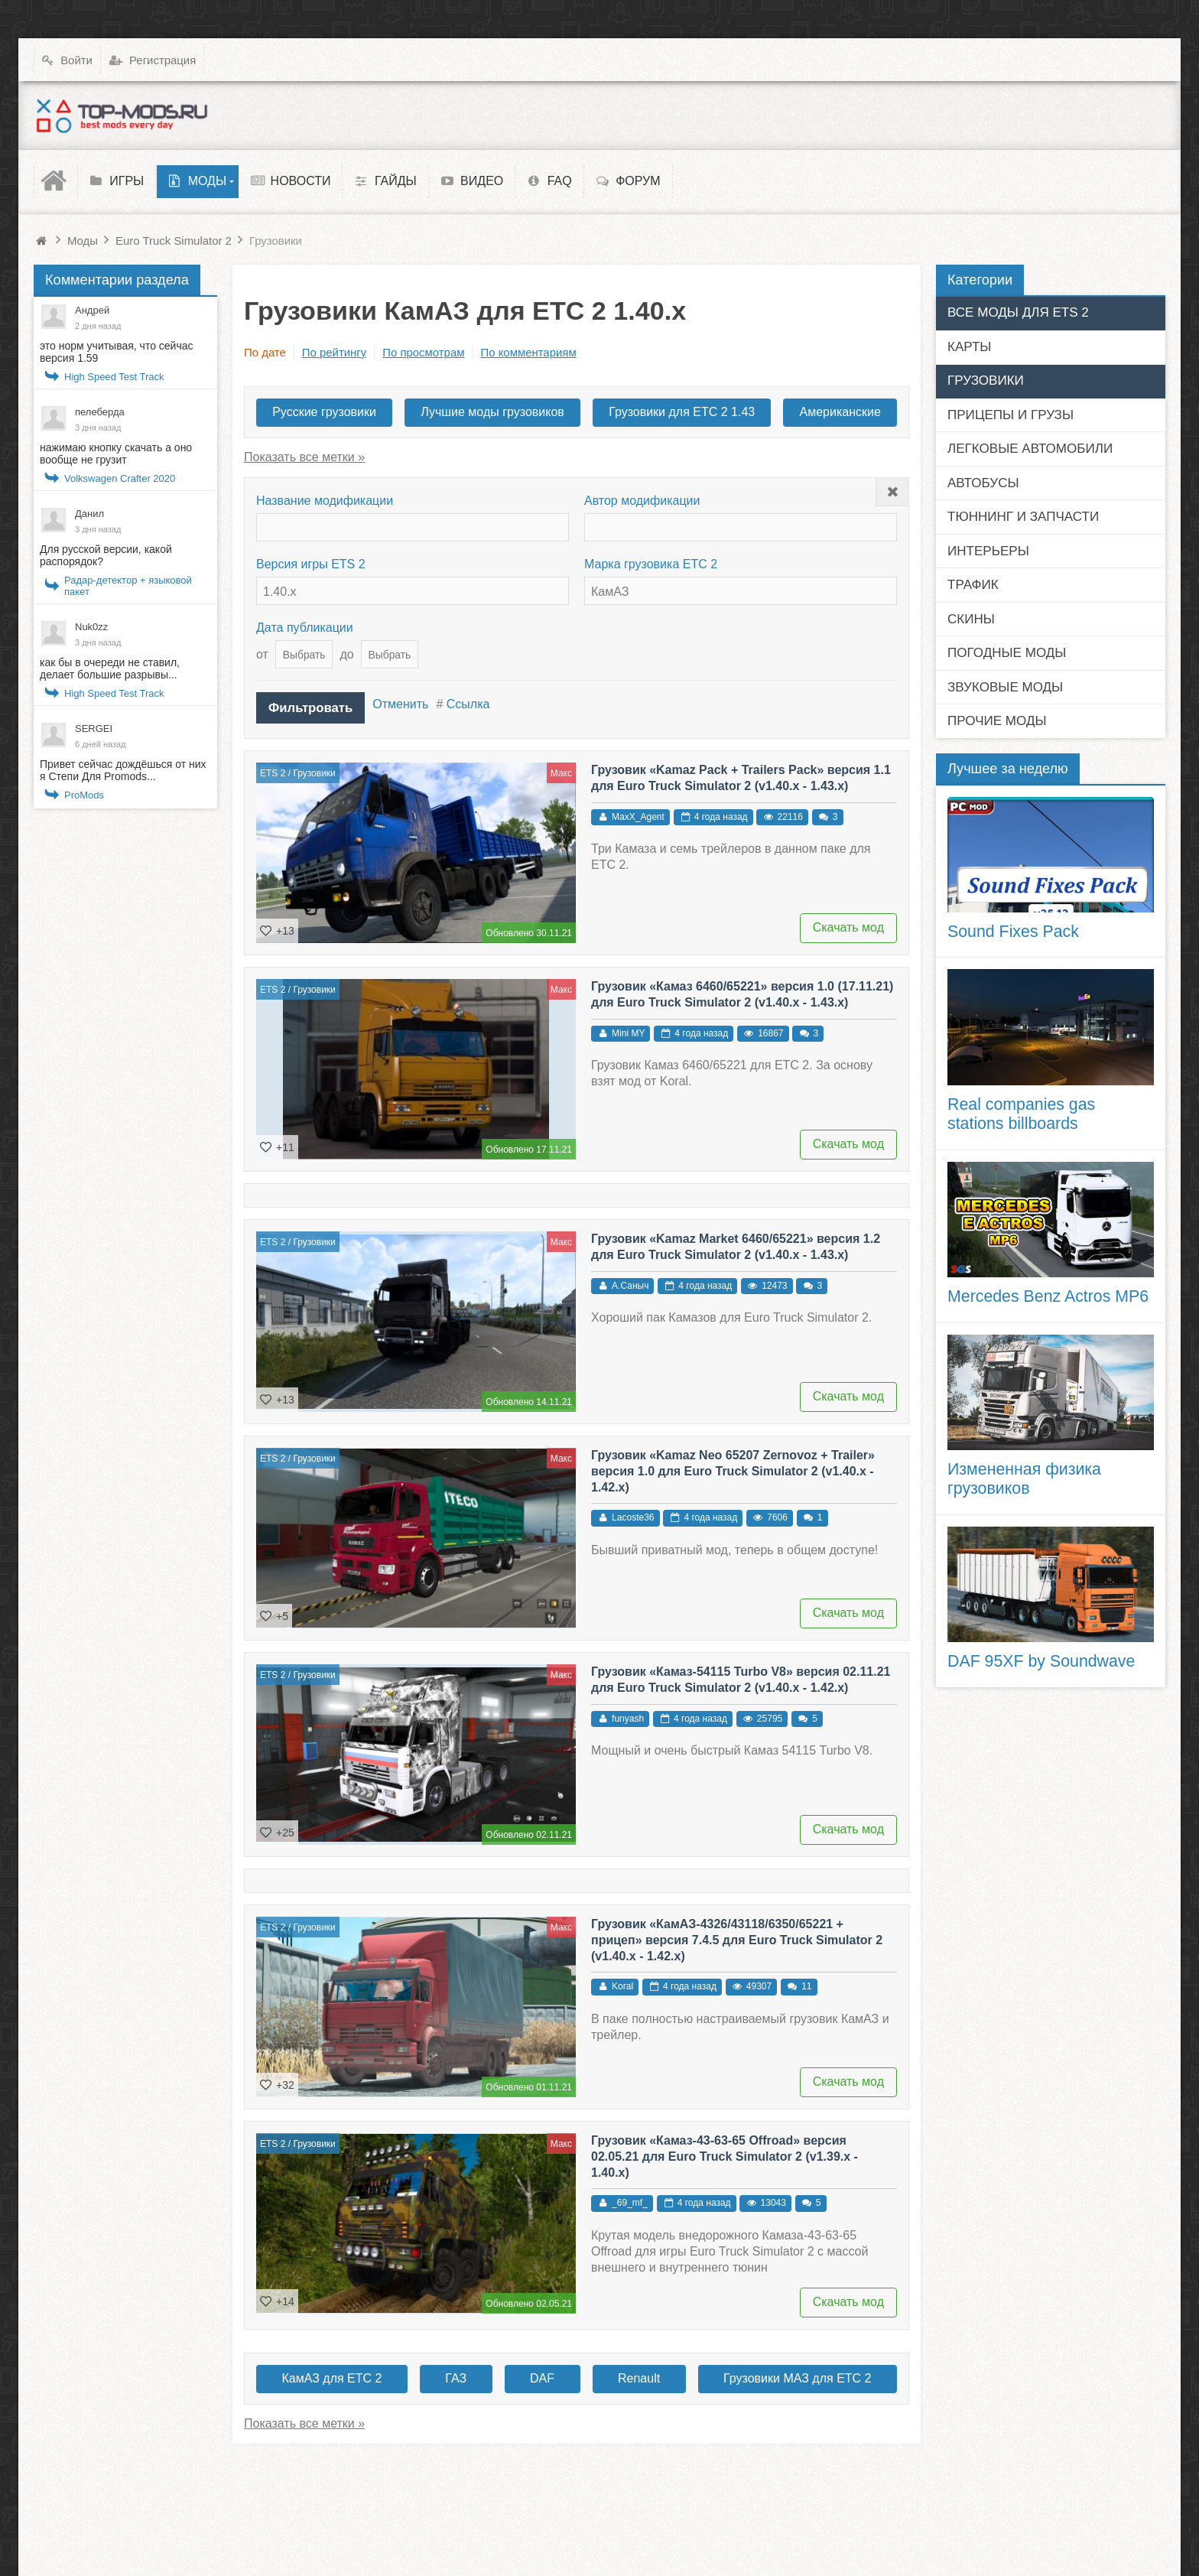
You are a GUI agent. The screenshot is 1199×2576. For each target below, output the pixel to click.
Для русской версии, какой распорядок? (106, 555)
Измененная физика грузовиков (1024, 1479)
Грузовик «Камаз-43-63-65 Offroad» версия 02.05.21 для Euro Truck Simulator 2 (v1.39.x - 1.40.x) (724, 2152)
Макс (561, 769)
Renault (639, 2374)
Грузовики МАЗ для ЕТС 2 (797, 2374)
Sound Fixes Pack (1013, 931)
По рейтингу (334, 352)
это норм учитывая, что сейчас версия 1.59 (116, 352)
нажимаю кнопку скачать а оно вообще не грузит (116, 453)
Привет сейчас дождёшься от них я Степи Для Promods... (123, 770)
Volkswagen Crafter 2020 (119, 478)
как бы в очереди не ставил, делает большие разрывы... (110, 668)
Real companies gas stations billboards (1021, 1114)
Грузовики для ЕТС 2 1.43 (682, 411)
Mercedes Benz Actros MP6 (1048, 1296)
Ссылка (464, 704)
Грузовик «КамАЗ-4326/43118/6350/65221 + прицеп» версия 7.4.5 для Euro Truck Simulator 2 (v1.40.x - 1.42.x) (736, 1936)
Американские (840, 411)
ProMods (84, 795)
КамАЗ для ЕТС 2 (331, 2374)
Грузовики (314, 769)
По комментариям (528, 352)
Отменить (397, 704)
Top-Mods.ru (65, 2483)
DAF (542, 2374)
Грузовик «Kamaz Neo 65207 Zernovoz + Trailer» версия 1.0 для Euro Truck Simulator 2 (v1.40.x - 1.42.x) (733, 1467)
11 (806, 1982)
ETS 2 (272, 769)
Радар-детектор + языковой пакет (128, 585)
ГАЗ (455, 2374)
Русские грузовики (324, 411)
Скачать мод (848, 923)
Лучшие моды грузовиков (492, 411)
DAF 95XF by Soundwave (1041, 1661)
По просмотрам (423, 352)
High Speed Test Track (114, 376)
